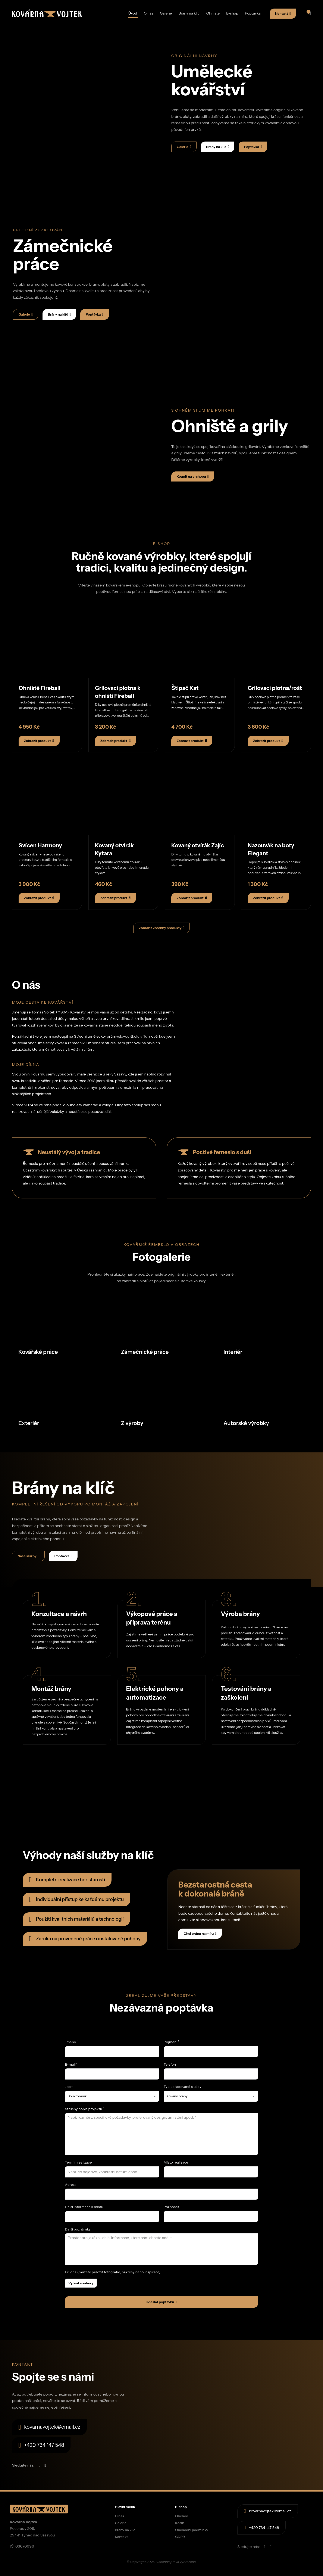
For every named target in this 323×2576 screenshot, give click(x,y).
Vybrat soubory (80, 2286)
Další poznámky (78, 2232)
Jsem (69, 2089)
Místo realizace (176, 2165)
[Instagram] (45, 2468)
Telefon (170, 2067)
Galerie (166, 13)
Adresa (70, 2187)
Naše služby (28, 1556)
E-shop (232, 13)
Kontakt (283, 13)
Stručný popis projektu (83, 2111)
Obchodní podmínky (191, 2532)
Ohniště (213, 13)
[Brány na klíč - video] (237, 1520)
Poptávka (253, 13)
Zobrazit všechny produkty (161, 928)
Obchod (181, 2519)
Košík (179, 2525)
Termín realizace (78, 2165)
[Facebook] (39, 2468)
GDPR (180, 2539)
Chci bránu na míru (200, 1936)
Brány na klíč (189, 13)
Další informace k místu (84, 2210)
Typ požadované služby (182, 2089)
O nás (148, 13)
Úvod (132, 13)
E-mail (70, 2067)
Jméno (70, 2045)
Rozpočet (171, 2210)
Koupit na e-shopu (193, 476)
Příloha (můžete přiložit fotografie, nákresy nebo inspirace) (113, 2275)
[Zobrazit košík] (310, 13)
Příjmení (170, 2045)
